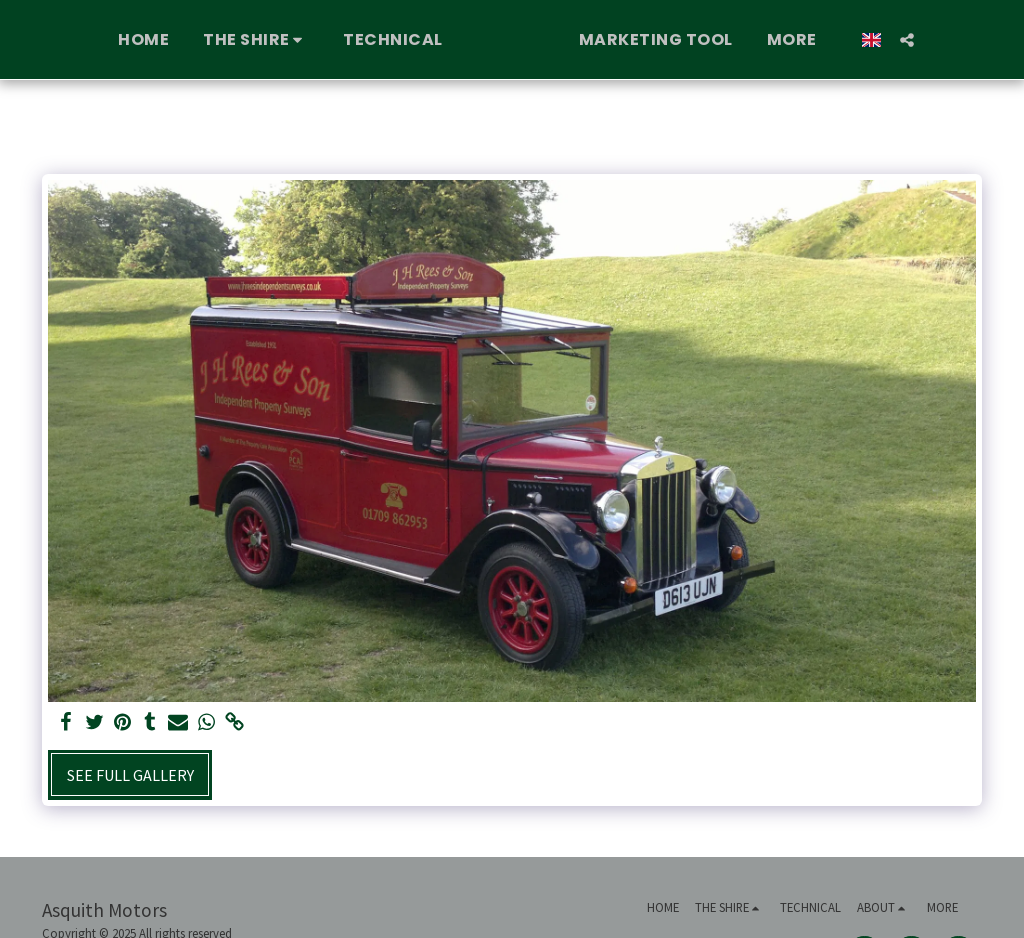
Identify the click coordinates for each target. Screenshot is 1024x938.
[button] (220, 40)
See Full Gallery (130, 775)
